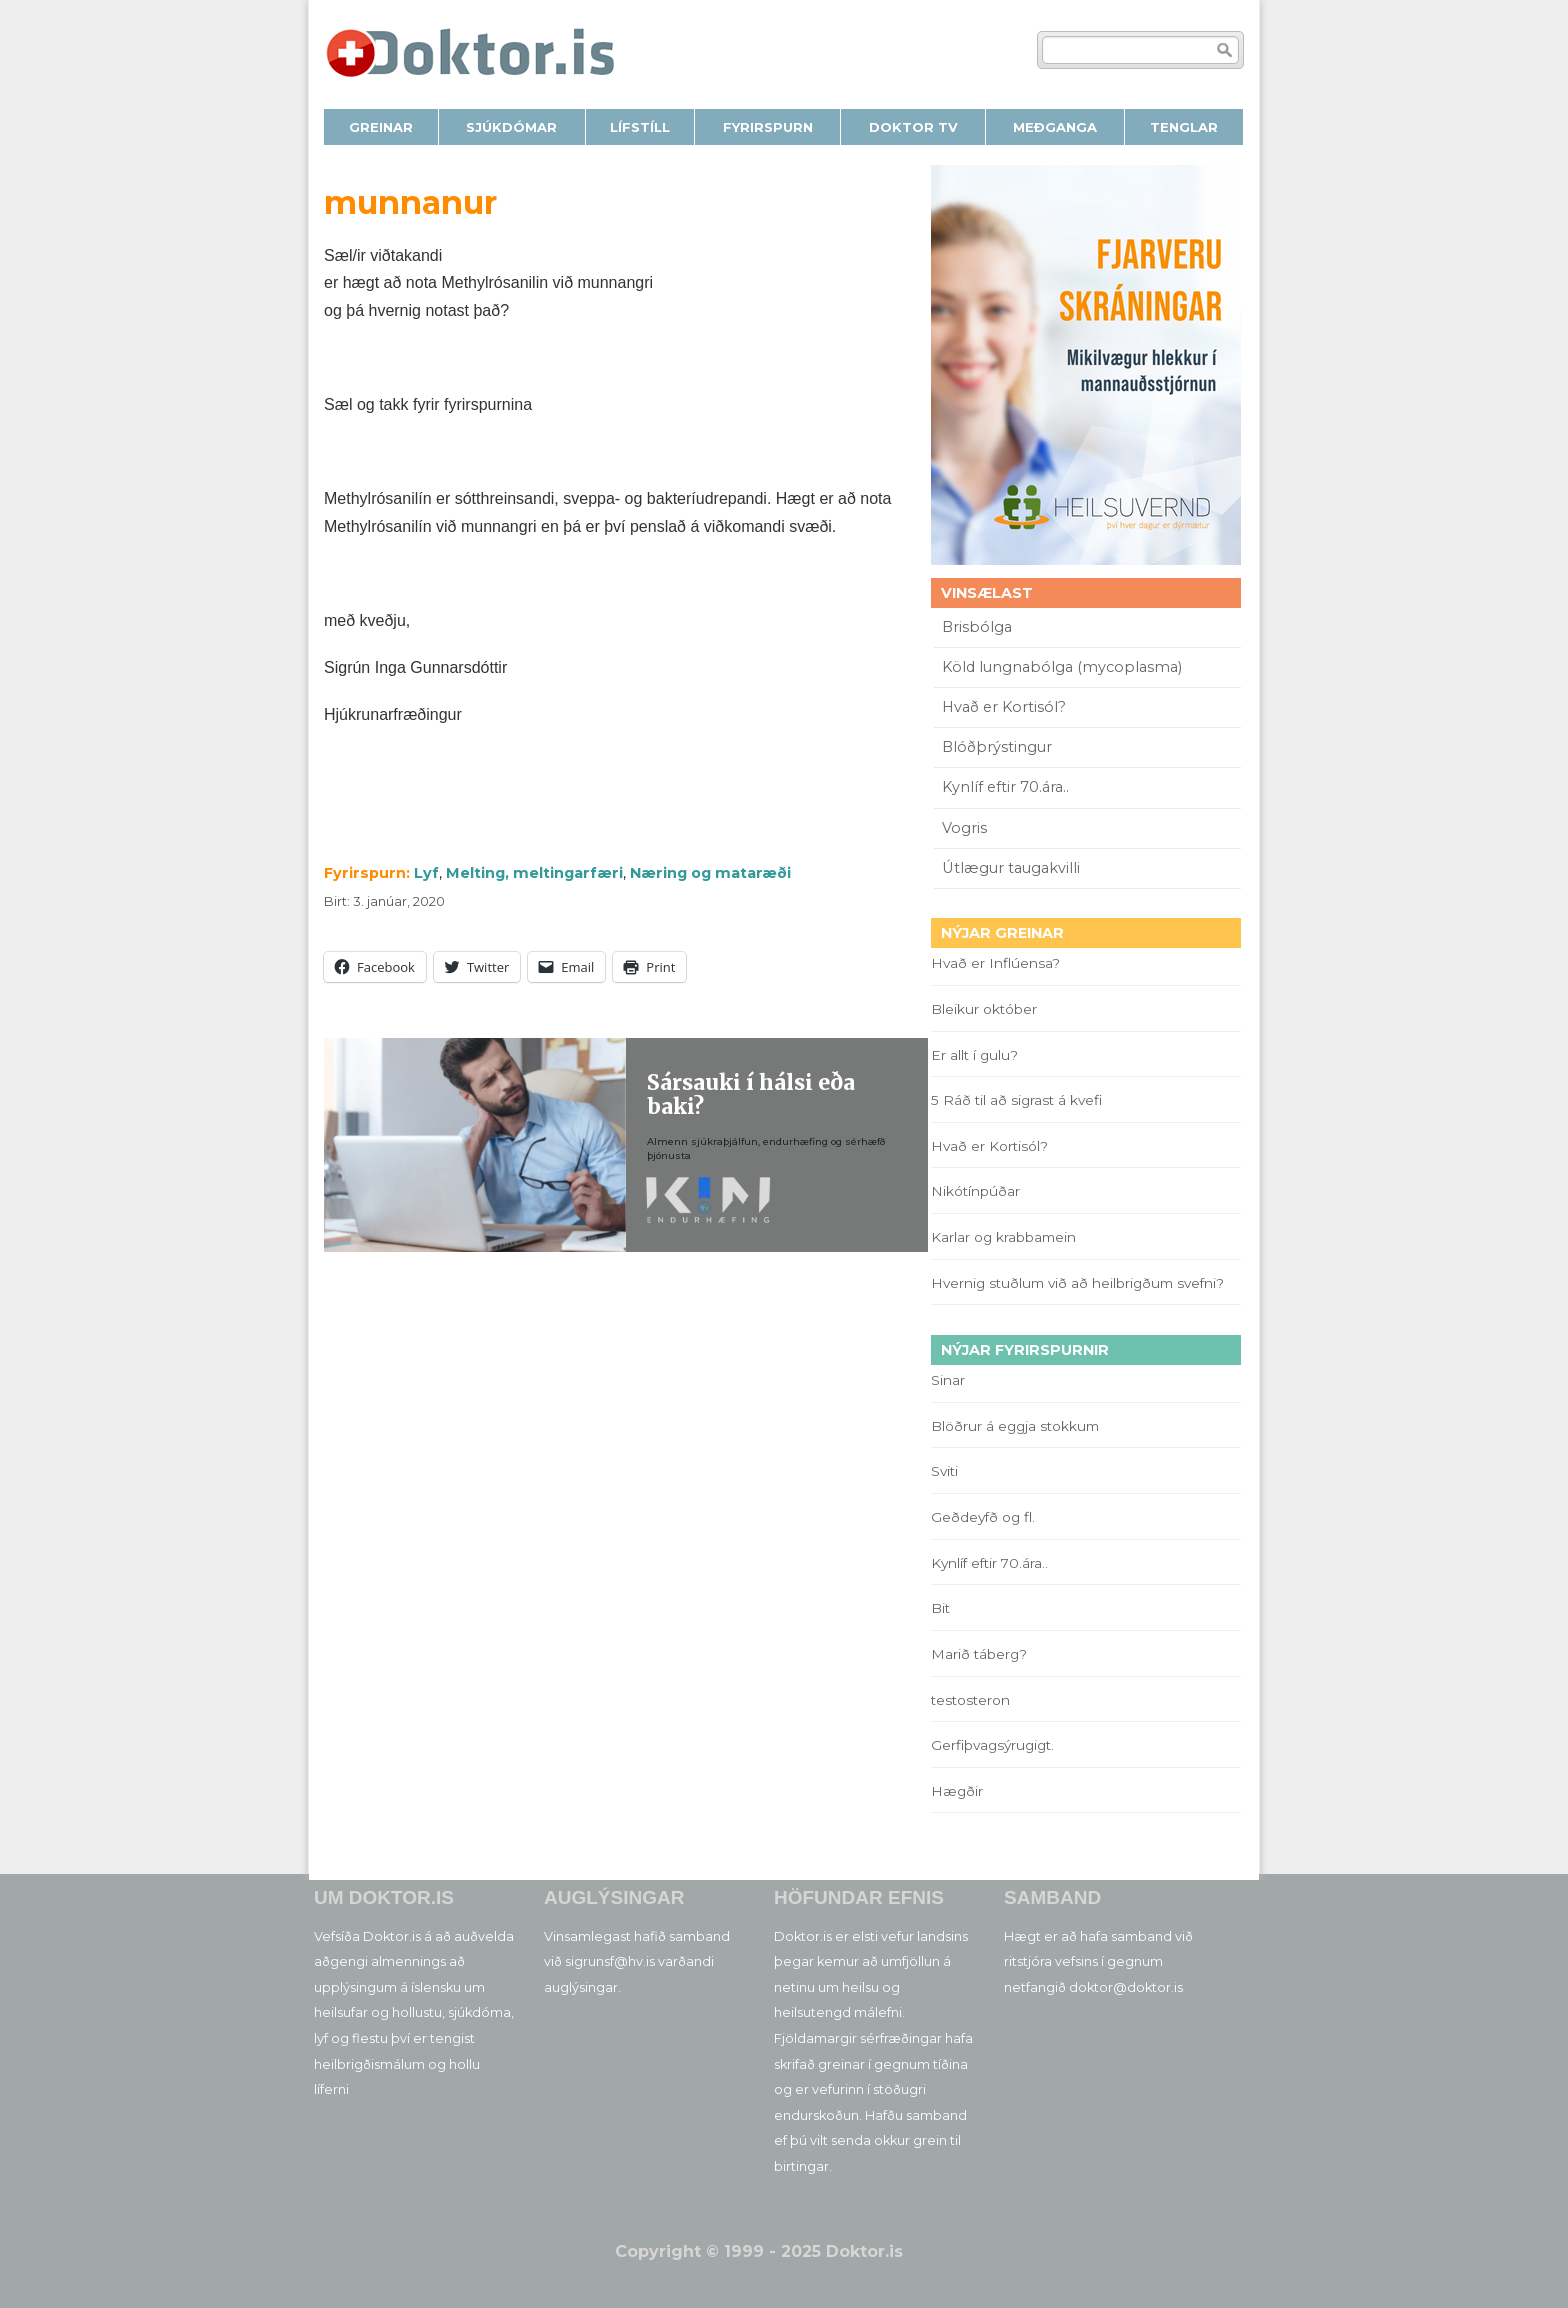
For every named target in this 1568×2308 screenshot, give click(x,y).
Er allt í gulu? (977, 1055)
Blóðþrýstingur (997, 747)
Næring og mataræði (710, 873)
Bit (940, 1608)
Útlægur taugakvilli (1011, 868)
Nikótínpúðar (975, 1191)
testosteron (970, 1700)
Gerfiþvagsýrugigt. (992, 1745)
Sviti (944, 1471)
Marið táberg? (979, 1654)
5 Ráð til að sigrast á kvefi (1018, 1100)
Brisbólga (977, 627)
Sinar (948, 1380)
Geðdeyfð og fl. (983, 1517)
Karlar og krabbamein (1003, 1237)
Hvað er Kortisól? (1006, 707)
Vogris (964, 828)
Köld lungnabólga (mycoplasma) (1062, 667)
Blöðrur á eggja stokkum (1015, 1426)
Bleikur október (984, 1009)
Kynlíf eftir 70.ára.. (1005, 787)
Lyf (426, 873)
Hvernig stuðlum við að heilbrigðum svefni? (1077, 1283)
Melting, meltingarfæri (534, 873)
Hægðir (957, 1791)
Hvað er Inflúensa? (995, 963)
